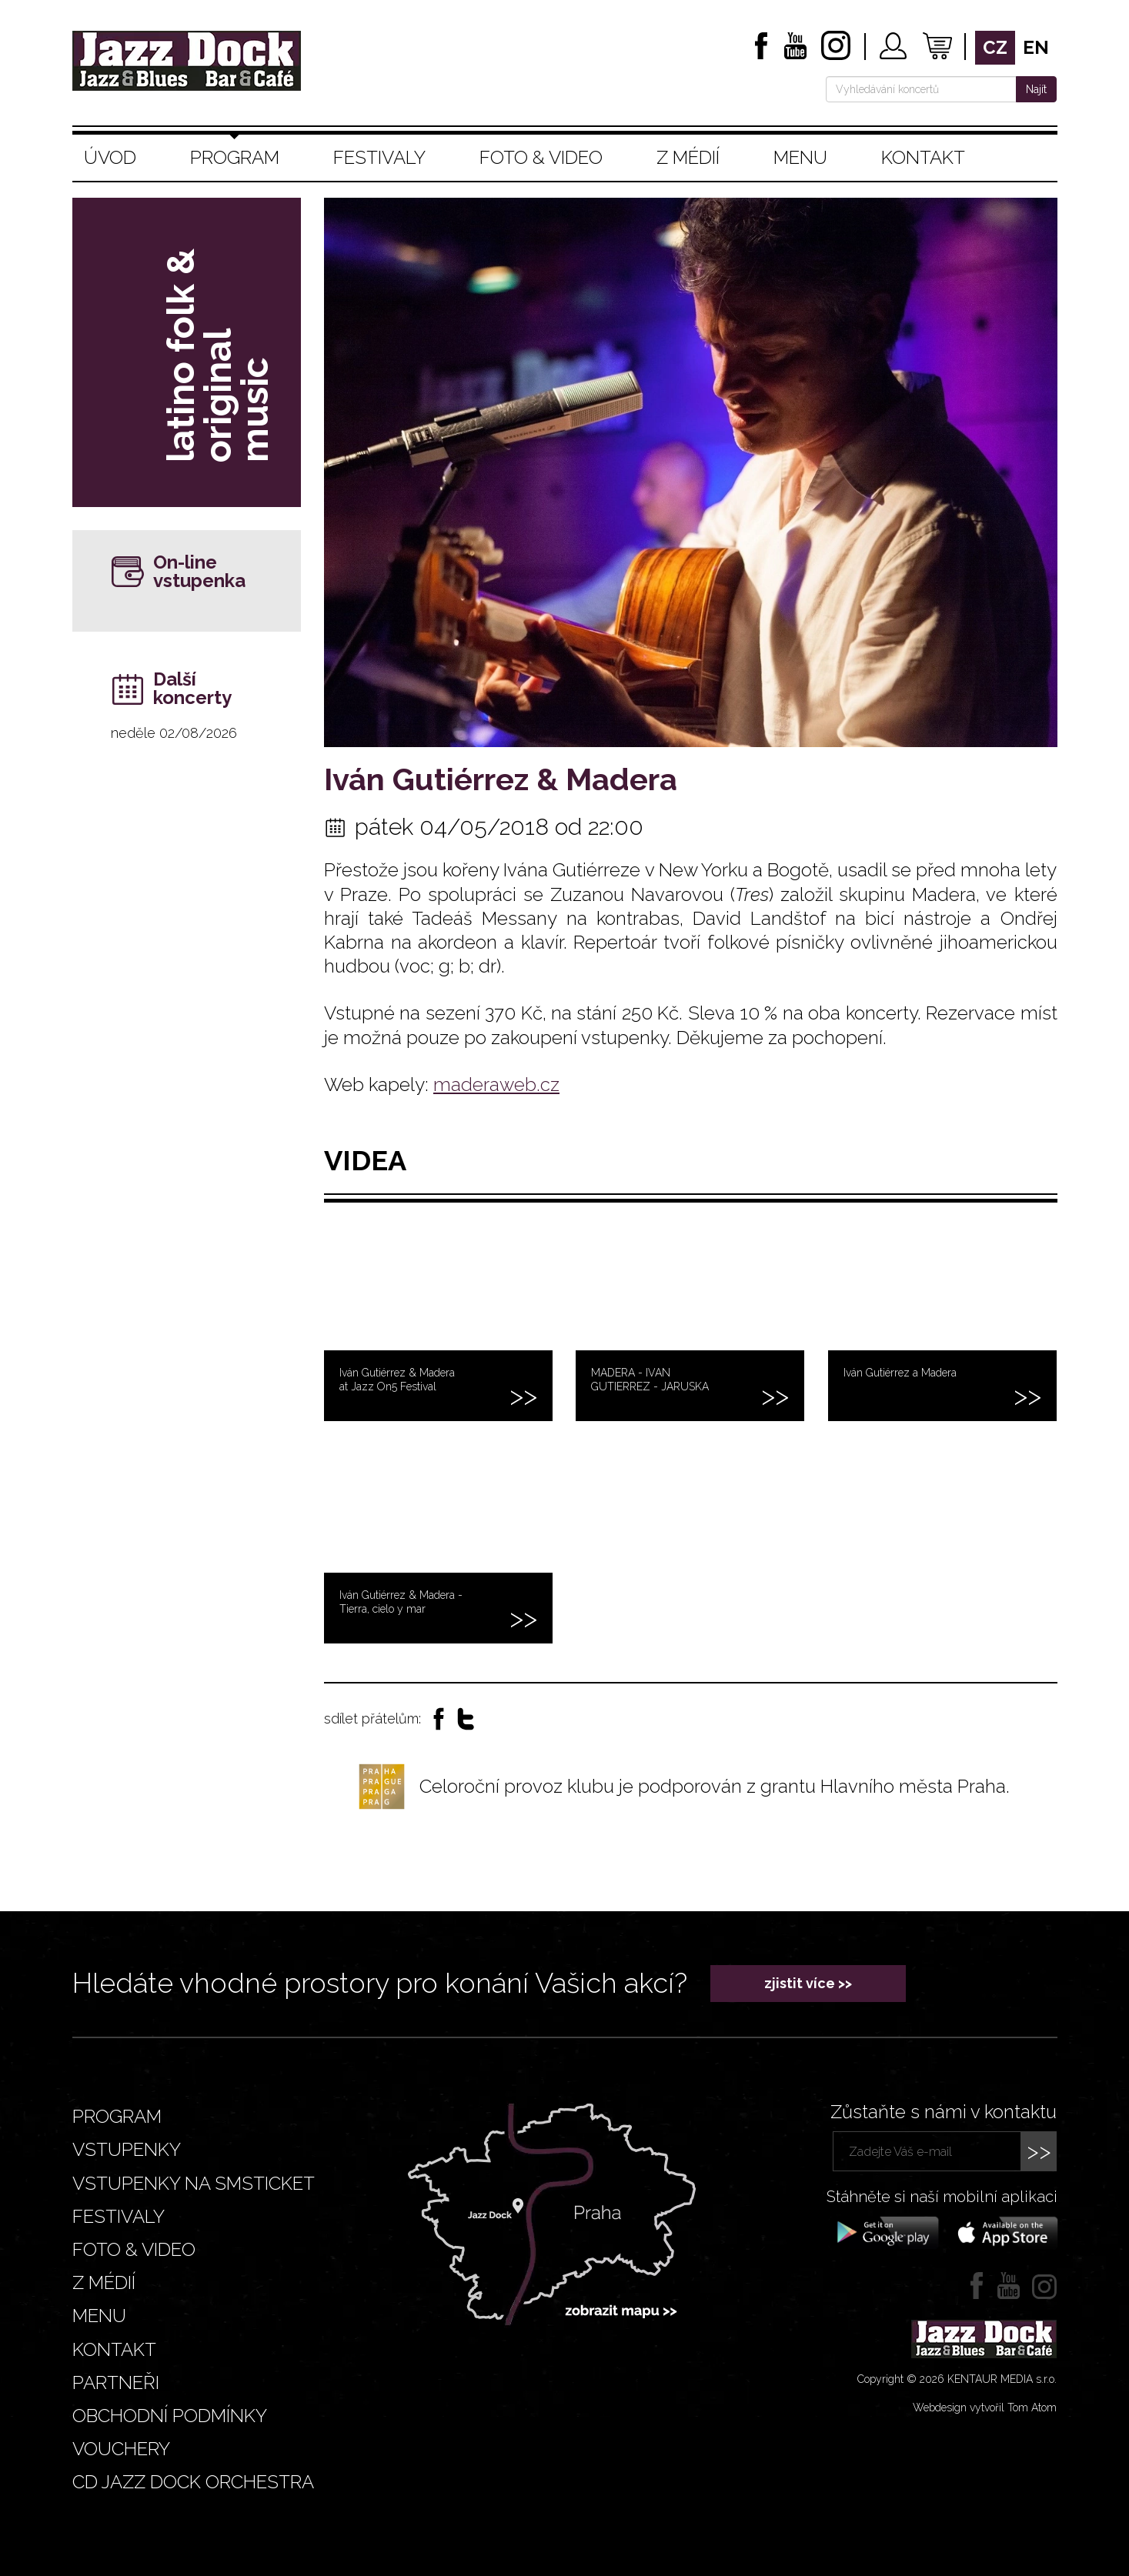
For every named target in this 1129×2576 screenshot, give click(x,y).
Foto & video (541, 157)
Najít (1036, 89)
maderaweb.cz (496, 1084)
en (1036, 47)
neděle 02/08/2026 (174, 733)
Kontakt (923, 157)
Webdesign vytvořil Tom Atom (985, 2407)
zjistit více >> (808, 1983)
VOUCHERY (121, 2449)
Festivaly (379, 157)
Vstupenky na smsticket (193, 2183)
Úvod (110, 157)
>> (1039, 2150)
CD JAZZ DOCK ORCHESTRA (193, 2482)
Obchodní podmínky (169, 2415)
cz (995, 47)
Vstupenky (126, 2149)
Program (234, 157)
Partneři (115, 2382)
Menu (800, 157)
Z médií (688, 157)
